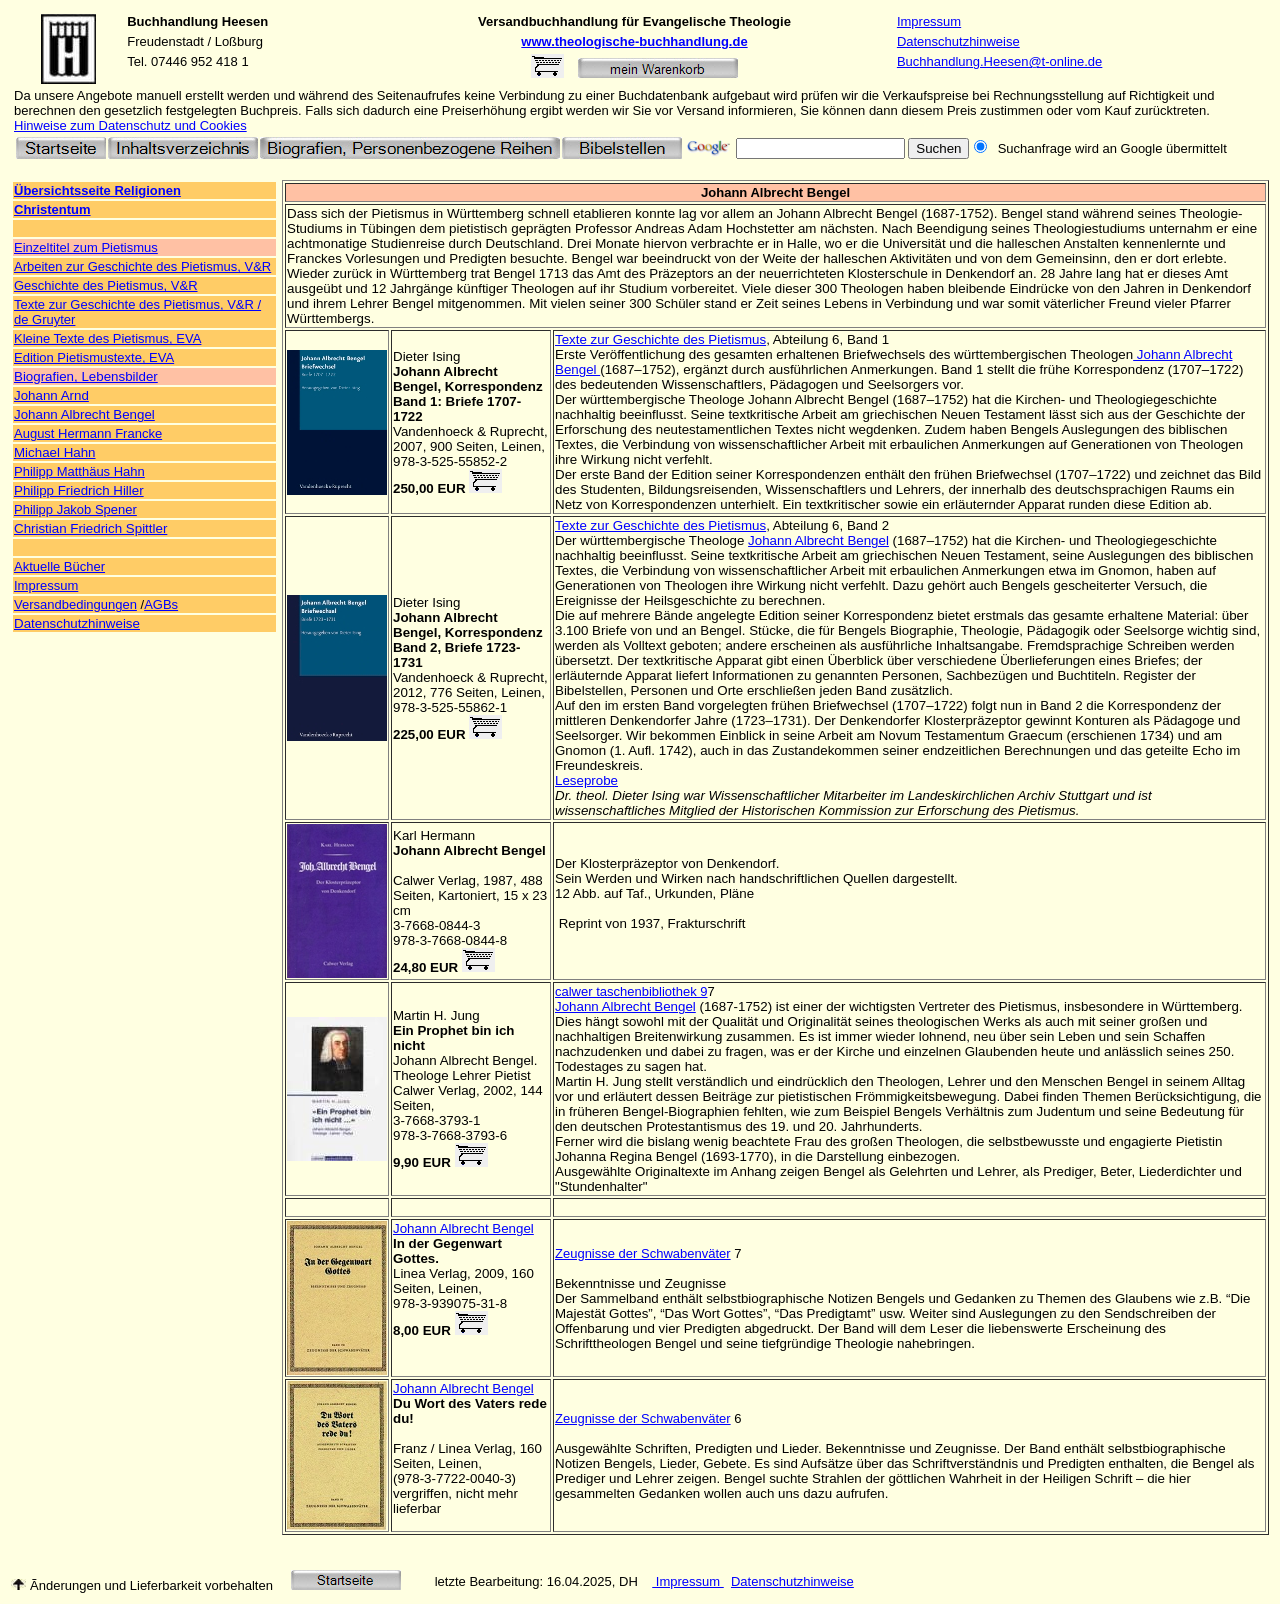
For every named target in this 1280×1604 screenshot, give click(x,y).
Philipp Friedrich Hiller (79, 490)
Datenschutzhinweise (958, 41)
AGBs (161, 604)
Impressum (929, 21)
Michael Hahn (55, 452)
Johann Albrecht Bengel (84, 414)
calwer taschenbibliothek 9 (631, 991)
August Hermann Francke (88, 433)
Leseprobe (586, 780)
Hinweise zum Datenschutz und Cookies (130, 125)
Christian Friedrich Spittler (90, 528)
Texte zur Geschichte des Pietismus (660, 339)
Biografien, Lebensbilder (86, 376)
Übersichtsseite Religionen (97, 190)
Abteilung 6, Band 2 (829, 525)
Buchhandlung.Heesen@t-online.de (999, 61)
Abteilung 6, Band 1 (829, 339)
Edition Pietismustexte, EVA (94, 357)
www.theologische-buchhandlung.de (634, 41)
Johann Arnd (51, 395)
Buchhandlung (172, 21)
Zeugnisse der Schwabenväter (643, 1253)
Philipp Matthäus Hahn (79, 471)
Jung (465, 1015)
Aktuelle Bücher (59, 566)
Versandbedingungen (75, 604)
